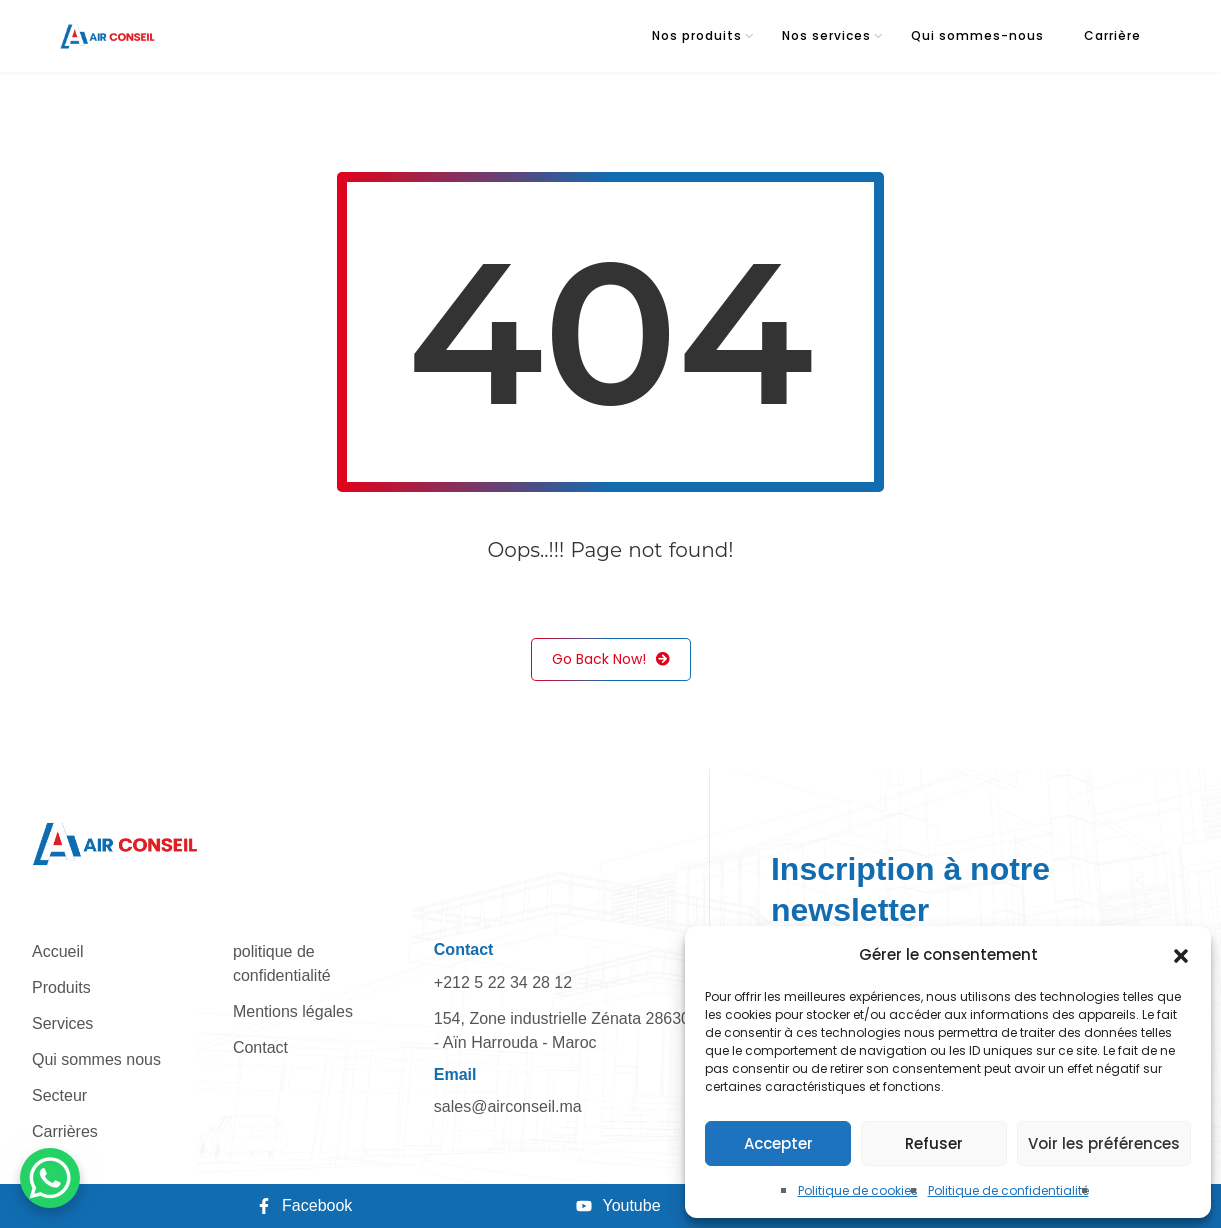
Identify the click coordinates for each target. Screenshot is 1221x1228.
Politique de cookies (858, 1190)
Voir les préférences (1104, 1143)
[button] (1181, 955)
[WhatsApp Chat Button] (50, 1178)
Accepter (778, 1143)
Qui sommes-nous (977, 35)
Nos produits (697, 35)
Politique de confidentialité (1008, 1190)
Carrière (1112, 35)
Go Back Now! (611, 659)
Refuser (934, 1143)
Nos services (826, 35)
